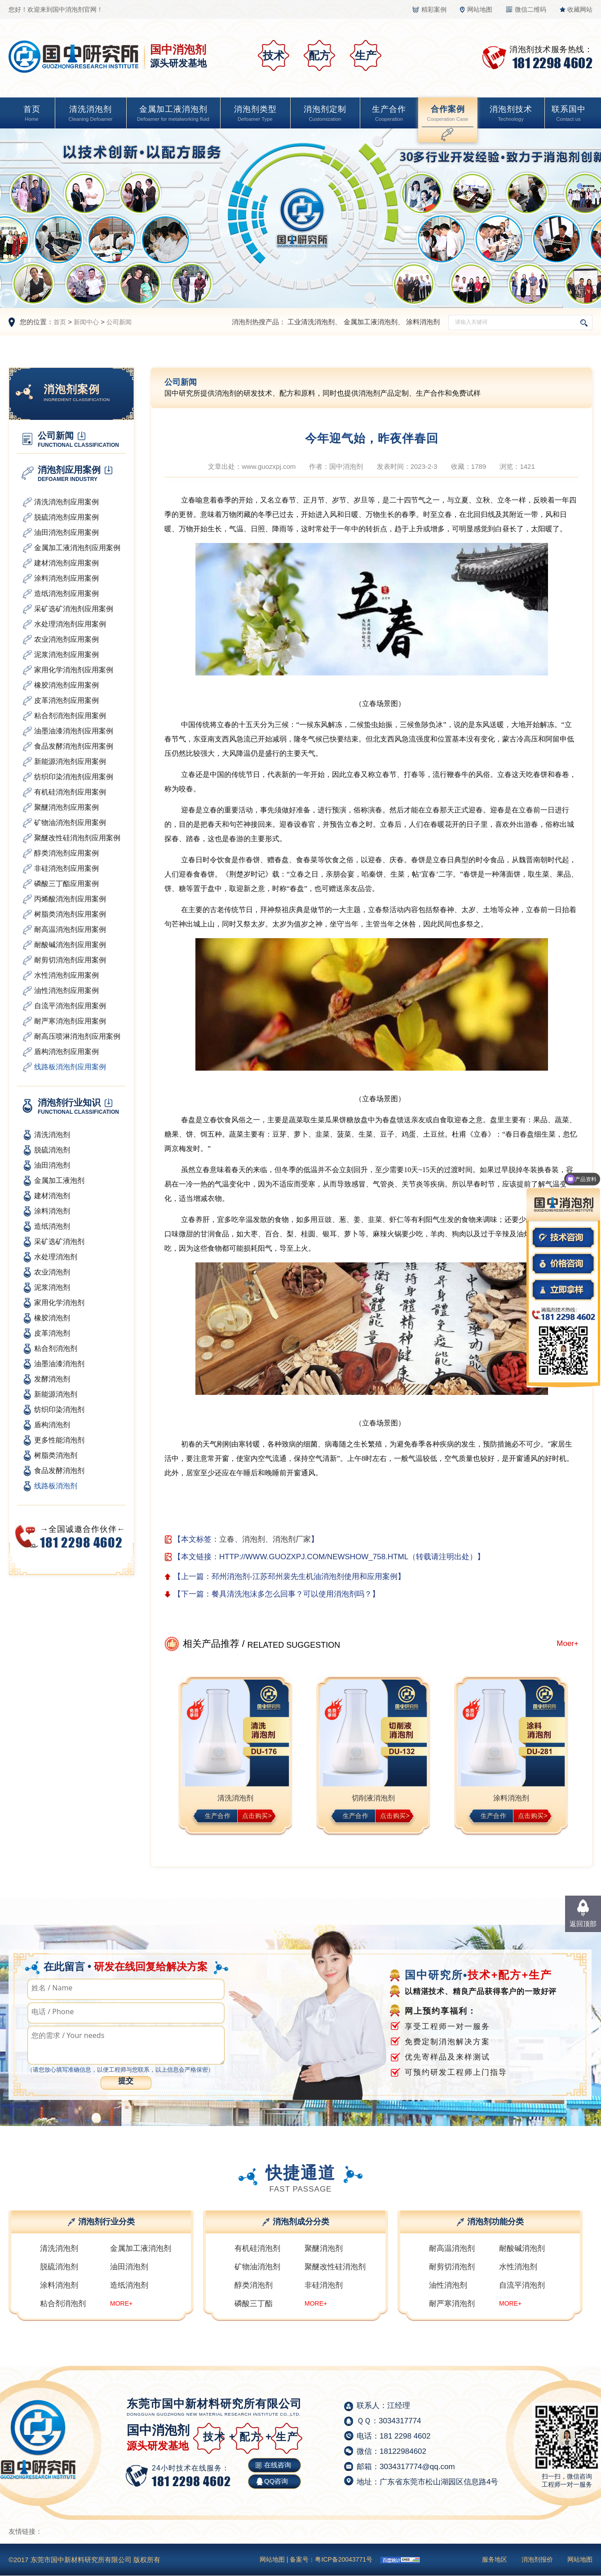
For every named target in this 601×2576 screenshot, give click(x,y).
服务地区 (494, 2559)
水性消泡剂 (518, 2267)
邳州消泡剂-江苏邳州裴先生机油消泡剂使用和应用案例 (305, 1576)
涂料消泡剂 (423, 322)
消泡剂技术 (511, 114)
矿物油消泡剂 (257, 2267)
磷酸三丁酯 (253, 2303)
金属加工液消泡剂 (173, 114)
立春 (226, 1539)
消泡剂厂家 (292, 1539)
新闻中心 (86, 322)
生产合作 (389, 114)
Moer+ (568, 1643)
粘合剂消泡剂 (63, 2303)
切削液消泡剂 (373, 1798)
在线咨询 (277, 2465)
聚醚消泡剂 (324, 2248)
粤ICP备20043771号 (343, 2559)
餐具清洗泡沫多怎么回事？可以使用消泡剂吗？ (292, 1594)
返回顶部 (583, 1924)
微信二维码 (530, 9)
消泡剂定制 (325, 114)
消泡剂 (253, 1539)
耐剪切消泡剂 (452, 2267)
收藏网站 (579, 9)
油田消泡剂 (129, 2267)
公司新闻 (119, 322)
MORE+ (121, 2303)
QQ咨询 (276, 2481)
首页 (32, 114)
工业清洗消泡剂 (311, 322)
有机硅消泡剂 (257, 2248)
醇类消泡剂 (253, 2285)
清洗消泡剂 (90, 114)
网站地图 (479, 9)
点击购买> (257, 1815)
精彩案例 (433, 9)
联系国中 (569, 114)
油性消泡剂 (448, 2285)
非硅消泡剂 (324, 2285)
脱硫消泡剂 (59, 2267)
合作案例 (447, 114)
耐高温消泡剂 (452, 2248)
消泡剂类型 (255, 114)
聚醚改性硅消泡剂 (335, 2267)
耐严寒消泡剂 (452, 2303)
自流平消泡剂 (522, 2285)
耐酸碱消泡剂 (522, 2248)
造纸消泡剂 (129, 2285)
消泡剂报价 (537, 2559)
